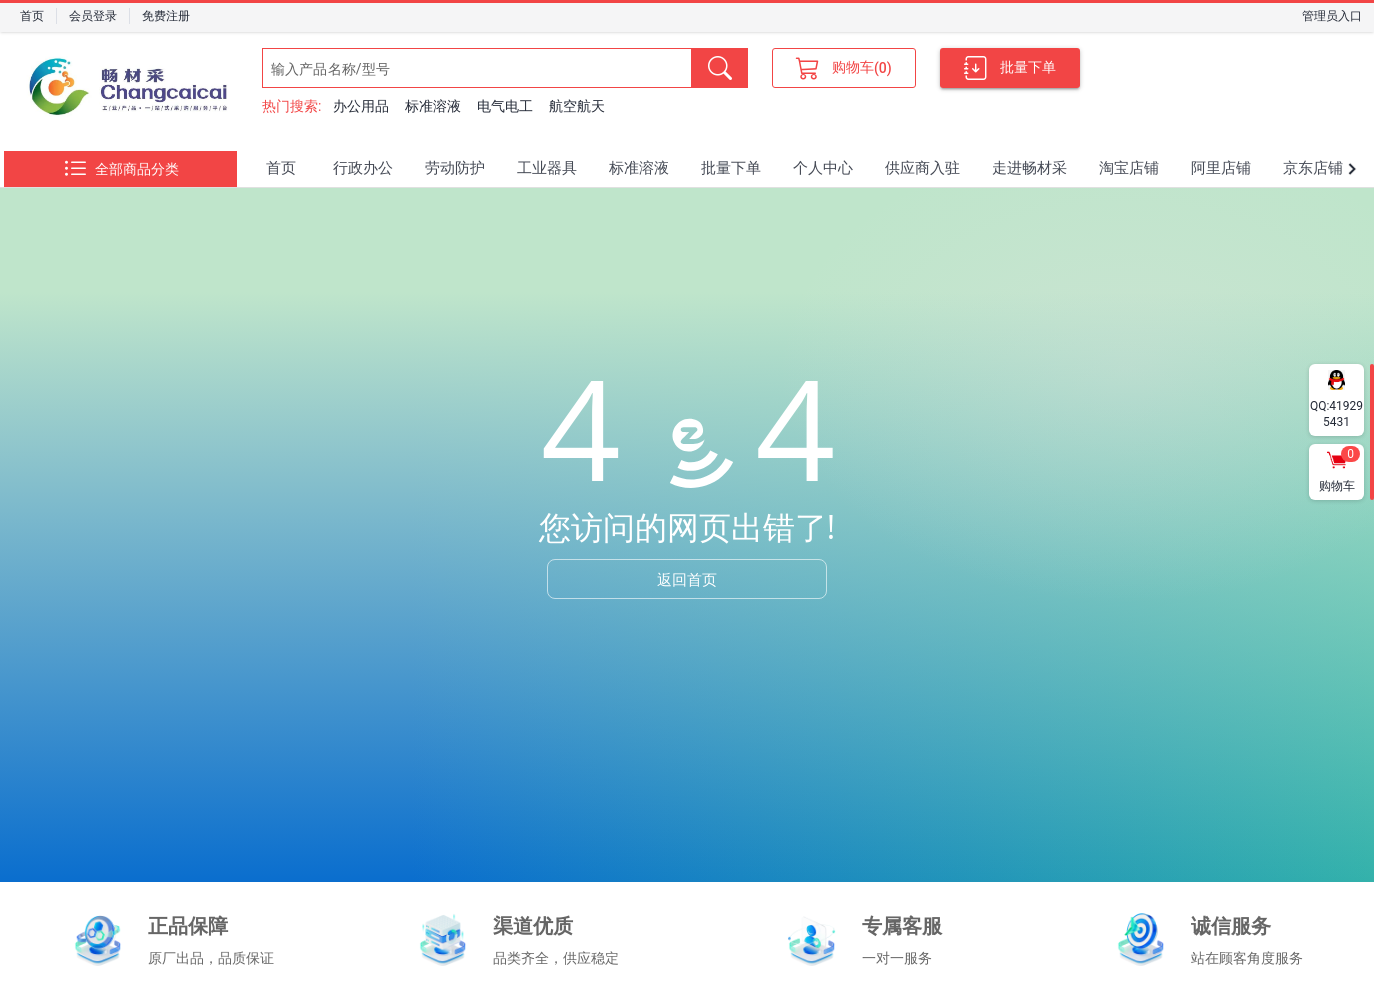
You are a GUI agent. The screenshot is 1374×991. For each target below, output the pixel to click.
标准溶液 (433, 106)
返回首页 (687, 579)
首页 (32, 16)
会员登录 (93, 16)
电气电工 (505, 106)
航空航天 (577, 106)
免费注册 (166, 16)
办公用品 (361, 106)
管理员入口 (1332, 16)
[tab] (281, 169)
